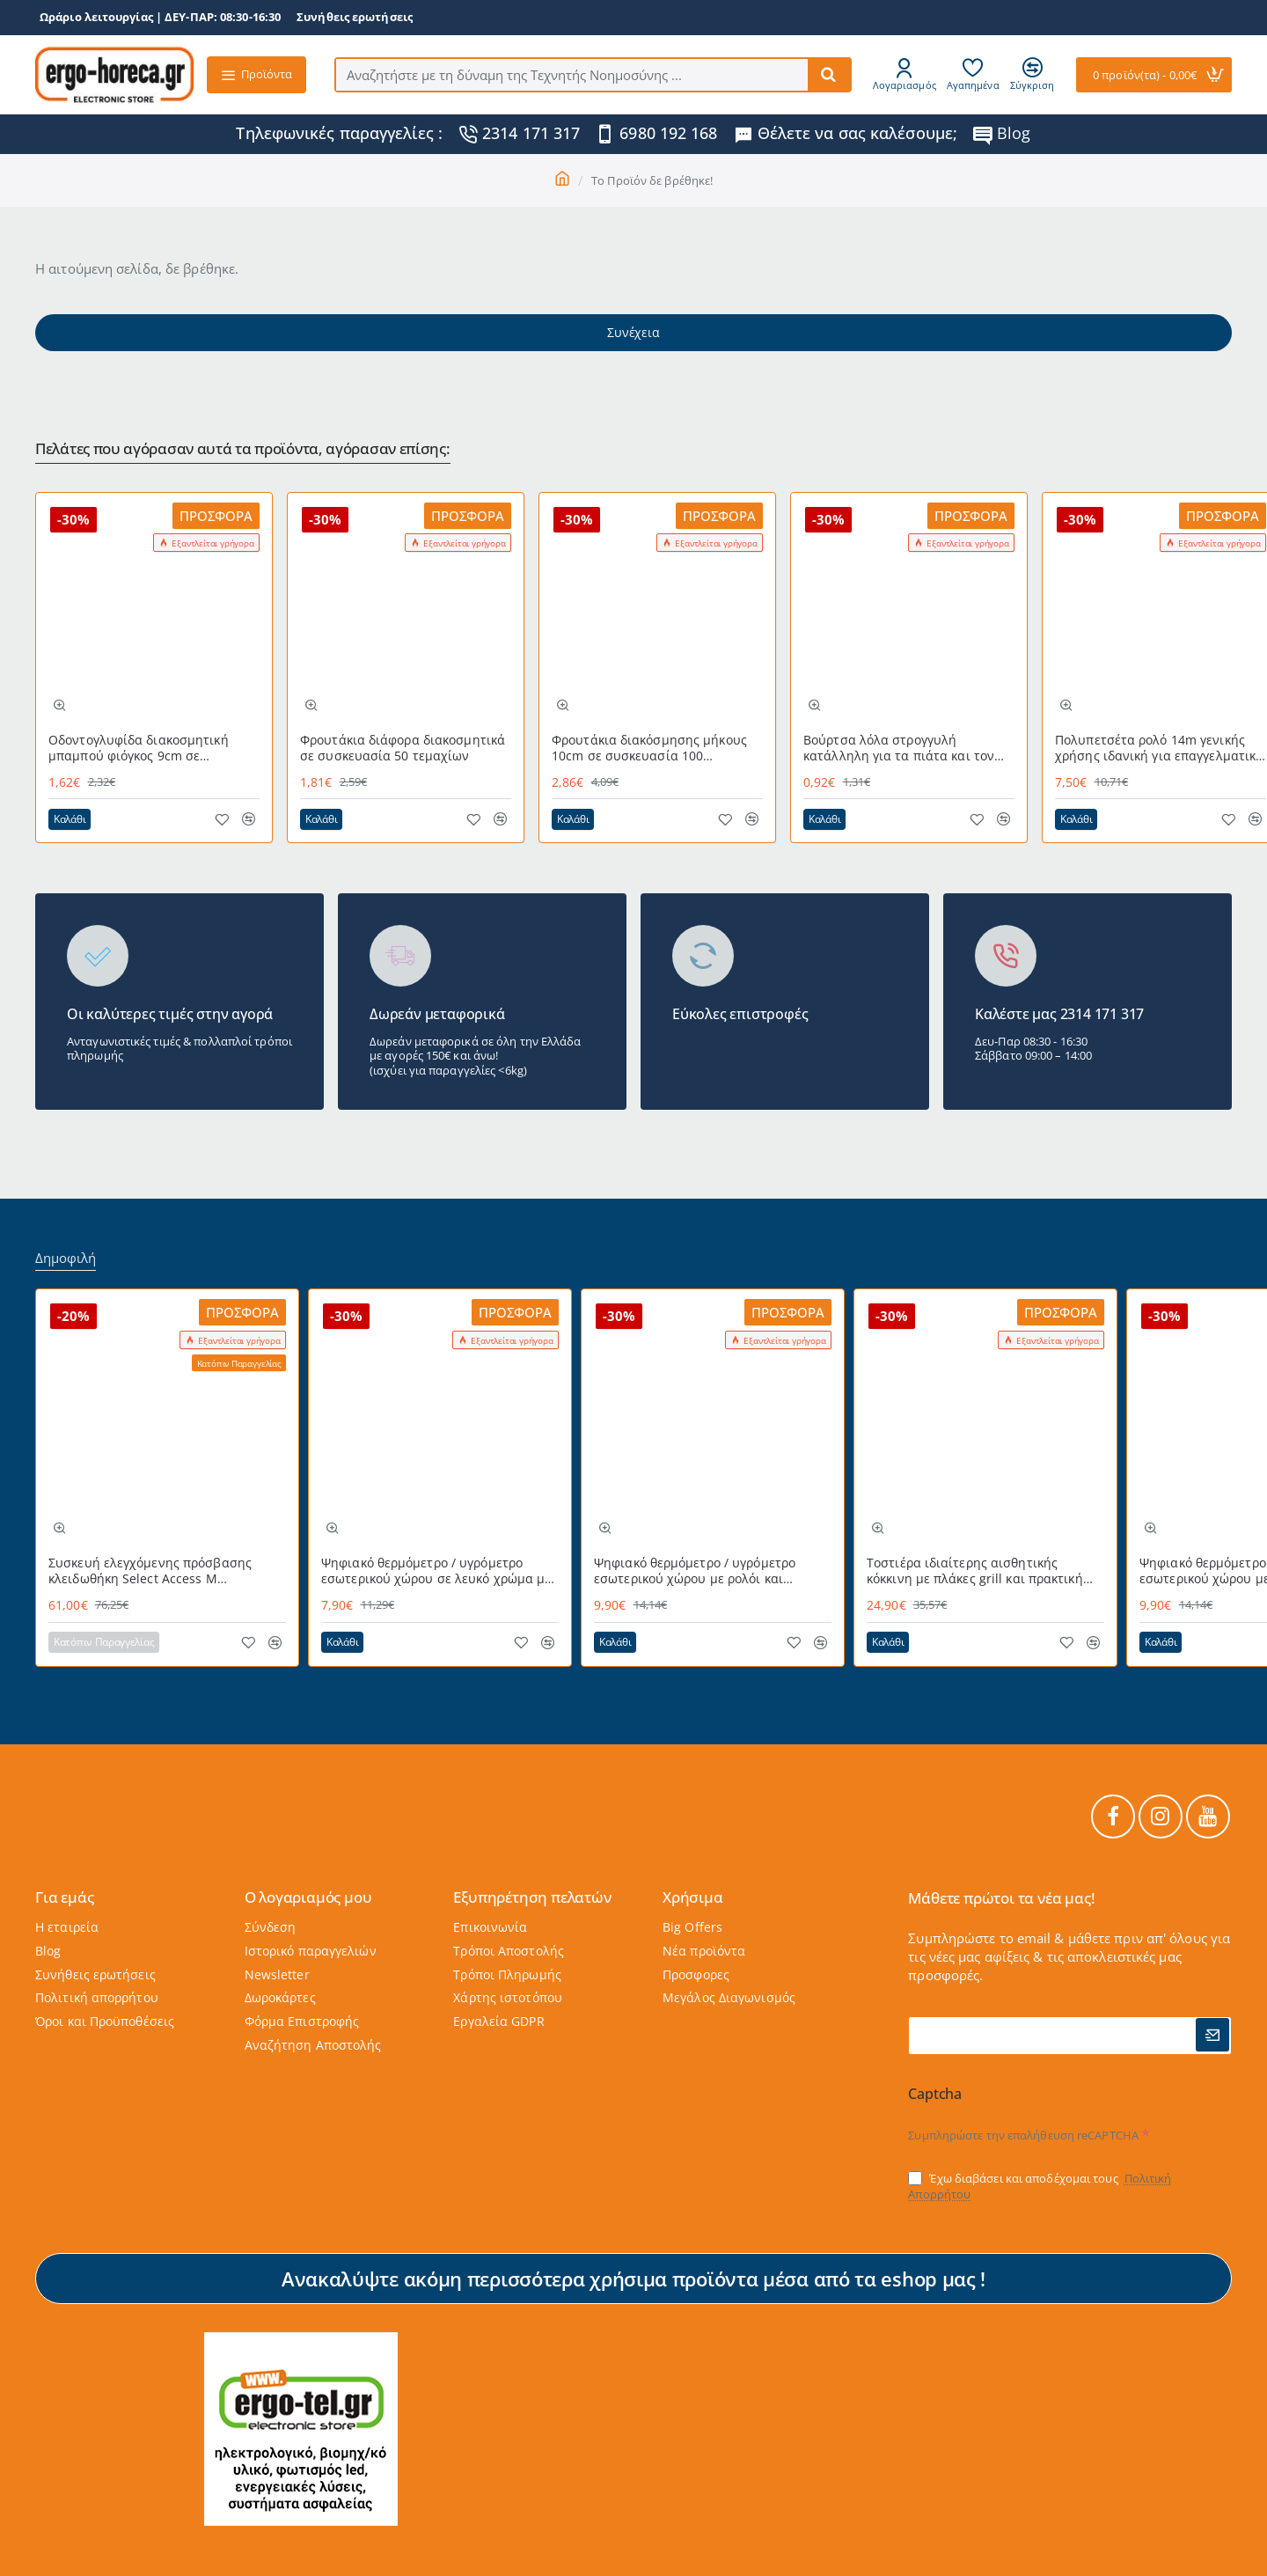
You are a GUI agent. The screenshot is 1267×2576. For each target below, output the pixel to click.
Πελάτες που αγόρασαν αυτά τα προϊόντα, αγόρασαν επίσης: (242, 449)
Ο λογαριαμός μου (308, 1898)
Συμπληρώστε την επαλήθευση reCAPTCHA (1023, 2135)
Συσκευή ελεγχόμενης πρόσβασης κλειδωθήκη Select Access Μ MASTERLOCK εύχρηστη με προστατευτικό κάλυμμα (150, 1571)
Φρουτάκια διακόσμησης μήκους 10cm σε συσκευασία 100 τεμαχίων (649, 748)
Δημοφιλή (65, 1258)
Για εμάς (64, 1898)
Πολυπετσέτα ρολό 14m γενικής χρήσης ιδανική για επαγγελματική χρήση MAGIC (1159, 748)
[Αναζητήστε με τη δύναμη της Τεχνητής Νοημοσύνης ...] (829, 75)
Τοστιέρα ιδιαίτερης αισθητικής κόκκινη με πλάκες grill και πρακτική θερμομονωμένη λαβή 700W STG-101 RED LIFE (977, 1571)
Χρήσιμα (693, 1898)
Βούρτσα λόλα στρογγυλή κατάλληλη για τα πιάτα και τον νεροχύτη (898, 748)
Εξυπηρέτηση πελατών (532, 1898)
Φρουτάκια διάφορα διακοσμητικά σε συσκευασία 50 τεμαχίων (402, 748)
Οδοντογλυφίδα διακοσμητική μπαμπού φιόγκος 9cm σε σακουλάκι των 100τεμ (138, 748)
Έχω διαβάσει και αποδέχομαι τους (1039, 2186)
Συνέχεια (633, 332)
